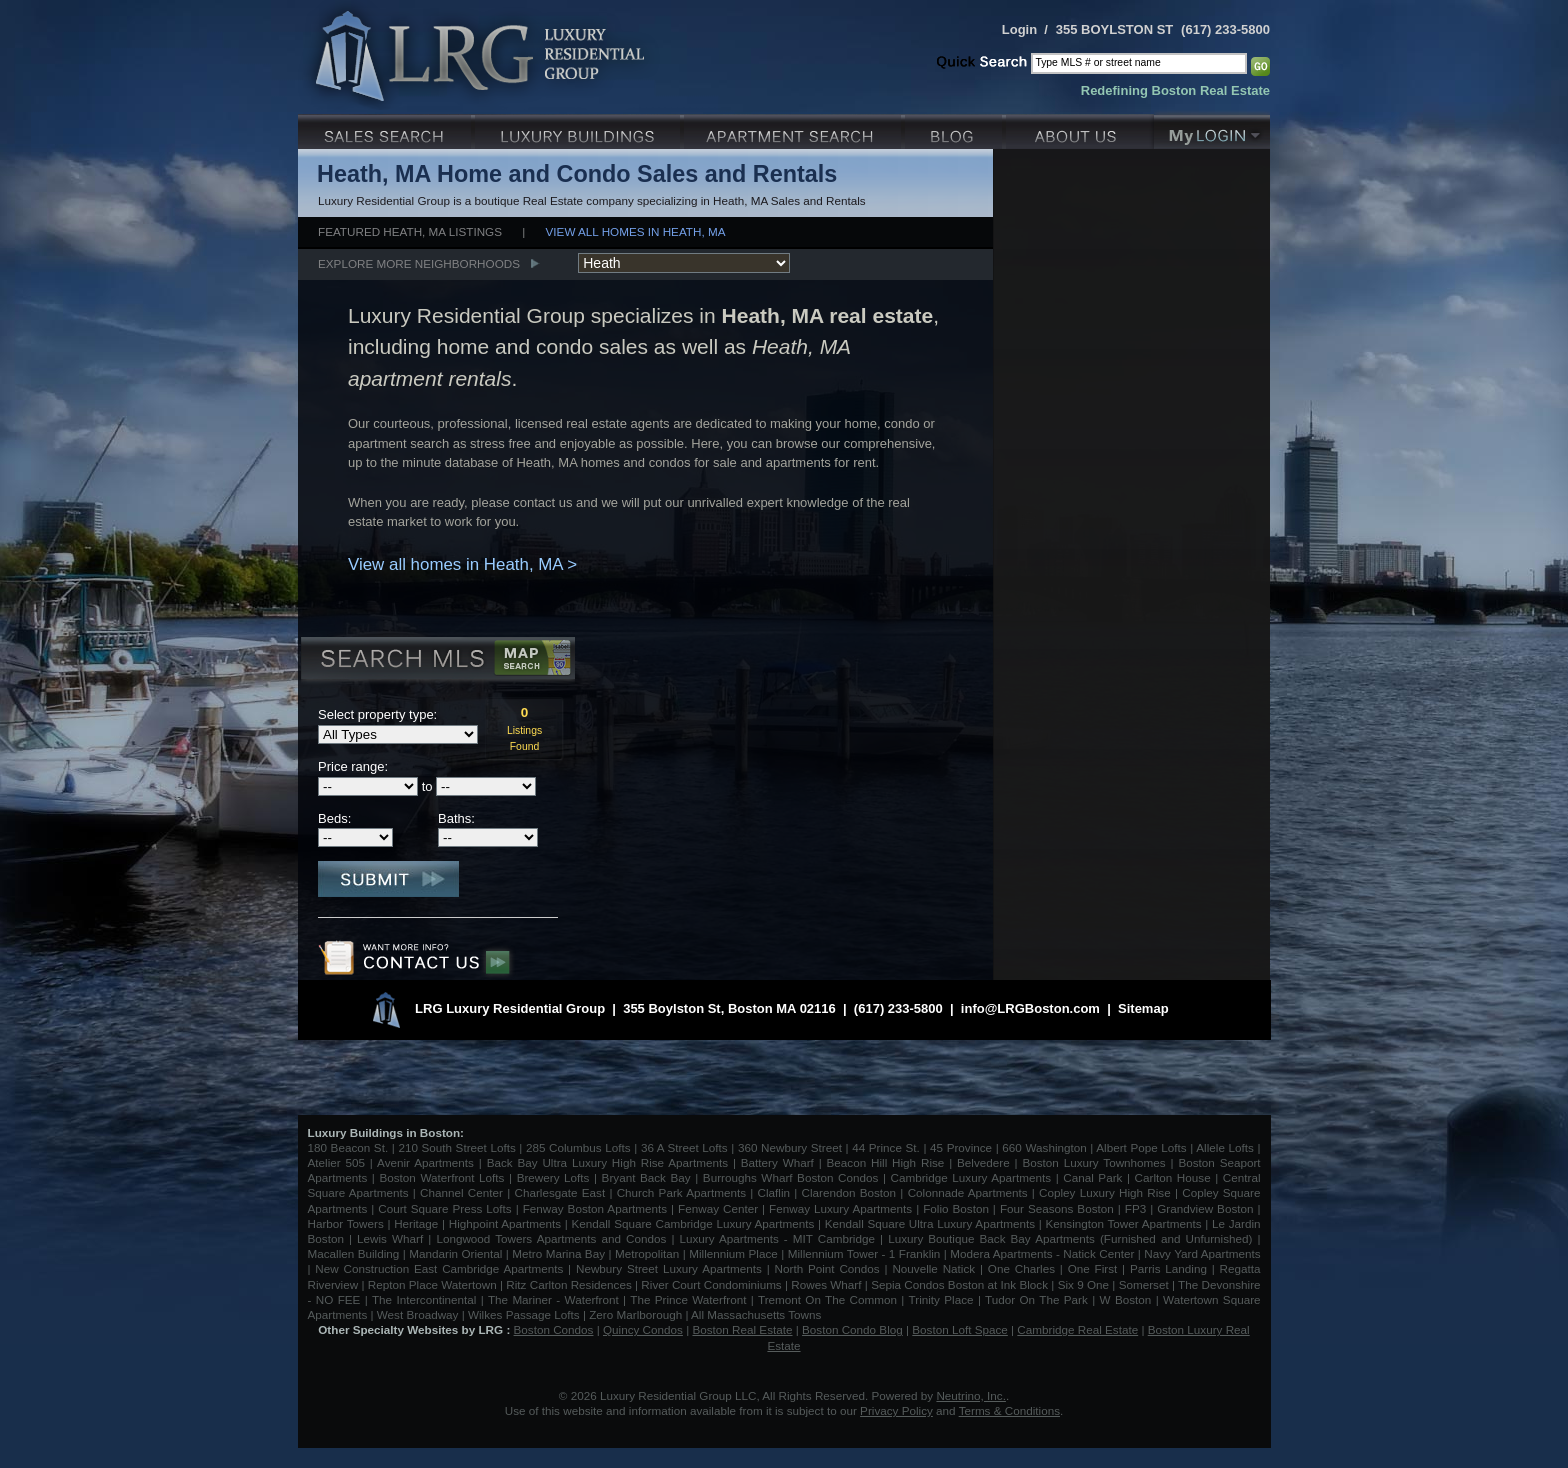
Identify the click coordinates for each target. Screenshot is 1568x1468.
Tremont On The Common (827, 1299)
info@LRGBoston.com (1030, 1008)
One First (1093, 1268)
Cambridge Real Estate (1077, 1329)
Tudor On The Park (1036, 1299)
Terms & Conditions (1009, 1410)
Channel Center (461, 1192)
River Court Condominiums (711, 1284)
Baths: (456, 818)
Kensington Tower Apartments (1124, 1223)
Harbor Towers (346, 1223)
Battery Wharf (777, 1162)
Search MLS (436, 661)
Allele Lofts (1225, 1147)
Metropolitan (649, 1253)
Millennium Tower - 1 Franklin (864, 1253)
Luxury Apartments (794, 129)
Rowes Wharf (826, 1284)
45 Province (961, 1147)
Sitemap (1143, 1008)
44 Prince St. (886, 1147)
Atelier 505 (339, 1162)
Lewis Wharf (390, 1238)
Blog (955, 129)
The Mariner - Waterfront (553, 1299)
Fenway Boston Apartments (595, 1208)
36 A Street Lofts (684, 1147)
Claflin (776, 1192)
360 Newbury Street (790, 1147)
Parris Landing (1168, 1268)
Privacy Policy (896, 1410)
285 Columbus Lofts (578, 1147)
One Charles (1021, 1268)
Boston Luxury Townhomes (1093, 1162)
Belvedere (983, 1162)
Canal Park (1092, 1177)
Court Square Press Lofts (444, 1208)
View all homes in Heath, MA (636, 231)
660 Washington (1044, 1147)
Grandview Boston (1205, 1208)
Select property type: (377, 714)
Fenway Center (718, 1208)
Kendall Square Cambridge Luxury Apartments (694, 1223)
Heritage (416, 1223)
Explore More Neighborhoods (419, 263)
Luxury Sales (386, 129)
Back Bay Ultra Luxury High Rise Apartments (607, 1162)
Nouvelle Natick (933, 1268)
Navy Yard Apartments (1202, 1253)
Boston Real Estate (742, 1329)
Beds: (334, 818)
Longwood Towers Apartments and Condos (551, 1238)
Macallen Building (354, 1253)
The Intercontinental (424, 1299)
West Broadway (418, 1314)
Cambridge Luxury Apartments (971, 1177)
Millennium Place (733, 1253)
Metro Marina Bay (558, 1253)
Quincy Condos (643, 1329)
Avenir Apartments (425, 1162)
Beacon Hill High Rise (886, 1162)
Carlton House (1173, 1177)
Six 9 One (1083, 1284)
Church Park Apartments (681, 1192)
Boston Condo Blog (852, 1329)
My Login (1212, 129)
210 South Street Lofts (456, 1147)
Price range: (353, 766)
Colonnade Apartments (968, 1192)
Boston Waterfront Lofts (441, 1177)
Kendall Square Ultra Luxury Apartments (930, 1223)
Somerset (1144, 1284)
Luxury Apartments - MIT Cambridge (777, 1238)
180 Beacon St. (348, 1147)
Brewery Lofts (553, 1177)
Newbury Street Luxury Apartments (669, 1268)
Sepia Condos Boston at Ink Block (959, 1284)
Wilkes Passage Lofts (524, 1314)
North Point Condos (827, 1268)
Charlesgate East (559, 1192)
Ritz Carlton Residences (568, 1284)
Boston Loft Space (960, 1329)
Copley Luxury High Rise (1105, 1192)
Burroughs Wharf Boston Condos (791, 1177)
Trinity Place (943, 1299)
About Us (1080, 129)
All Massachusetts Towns (756, 1314)
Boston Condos (554, 1329)
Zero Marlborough (635, 1314)
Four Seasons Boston (1059, 1208)
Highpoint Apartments (507, 1223)
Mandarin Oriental (455, 1253)
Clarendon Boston (849, 1192)
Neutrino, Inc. (971, 1395)
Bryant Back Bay (646, 1177)
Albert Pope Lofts (1141, 1147)
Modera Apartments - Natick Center (1042, 1253)
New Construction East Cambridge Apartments (439, 1268)
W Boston (1128, 1299)
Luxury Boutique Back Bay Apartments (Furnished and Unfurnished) (1070, 1238)
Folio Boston (956, 1208)
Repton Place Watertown (432, 1284)
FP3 (1137, 1208)
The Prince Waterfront (688, 1299)
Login (1019, 29)
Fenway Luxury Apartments (840, 1208)
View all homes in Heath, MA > (462, 564)
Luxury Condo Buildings (579, 129)
